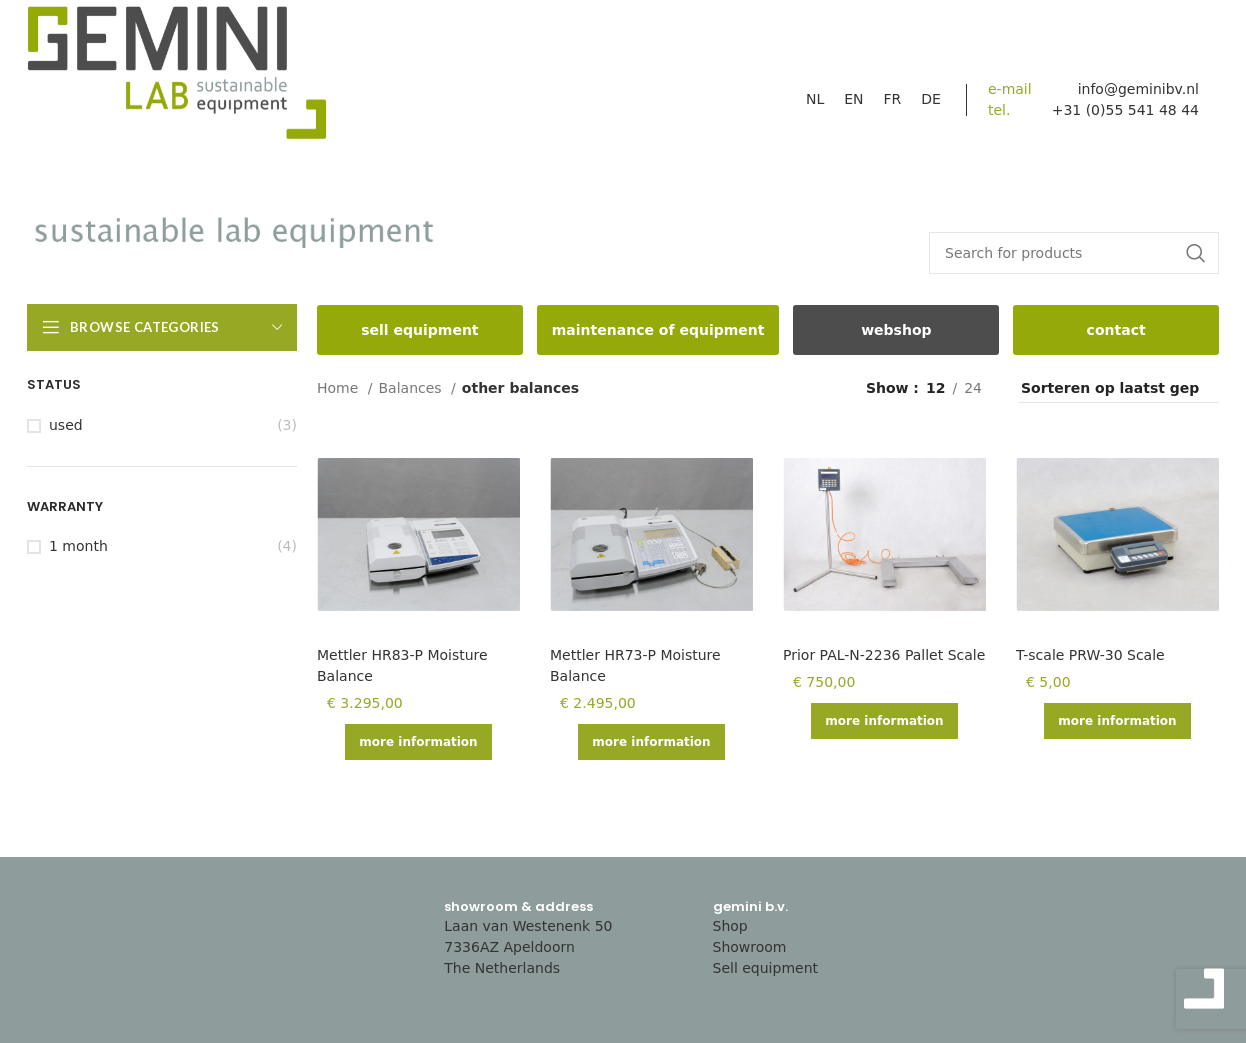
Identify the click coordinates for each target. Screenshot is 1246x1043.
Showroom (750, 947)
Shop (730, 926)
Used (66, 425)
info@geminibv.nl (1138, 89)
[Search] (1074, 253)
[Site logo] (177, 78)
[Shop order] (1119, 389)
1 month (78, 546)
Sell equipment (766, 968)
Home (340, 388)
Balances (413, 388)
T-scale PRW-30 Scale (1090, 655)
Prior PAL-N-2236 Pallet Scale (884, 655)
